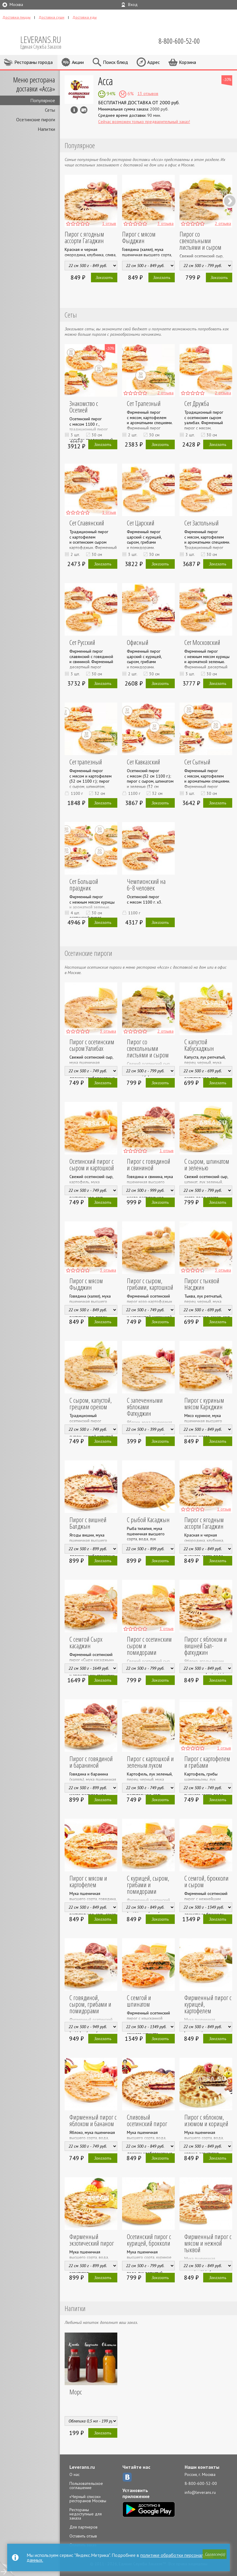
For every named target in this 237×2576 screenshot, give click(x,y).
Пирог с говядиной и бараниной (88, 1762)
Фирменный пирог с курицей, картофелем (204, 2000)
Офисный (133, 642)
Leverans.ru (82, 2467)
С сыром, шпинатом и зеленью (204, 1164)
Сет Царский (136, 522)
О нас (74, 2474)
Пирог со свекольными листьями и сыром (200, 240)
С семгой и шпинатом (146, 1997)
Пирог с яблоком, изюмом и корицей (202, 2120)
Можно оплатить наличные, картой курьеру (83, 110)
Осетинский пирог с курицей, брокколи (144, 2239)
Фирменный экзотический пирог (87, 2239)
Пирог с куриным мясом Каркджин (199, 1403)
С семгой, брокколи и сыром (204, 1881)
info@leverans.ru (200, 2492)
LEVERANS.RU (44, 41)
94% (110, 93)
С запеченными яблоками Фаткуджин (146, 1403)
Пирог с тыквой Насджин (197, 1284)
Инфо (74, 110)
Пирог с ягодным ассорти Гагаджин (84, 237)
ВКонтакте (127, 2477)
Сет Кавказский (138, 761)
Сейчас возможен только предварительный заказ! (144, 121)
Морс (71, 2391)
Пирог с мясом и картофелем (83, 1881)
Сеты (50, 110)
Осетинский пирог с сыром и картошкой (87, 1164)
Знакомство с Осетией (89, 403)
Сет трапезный (81, 761)
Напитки (46, 129)
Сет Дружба (192, 403)
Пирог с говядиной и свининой (146, 1164)
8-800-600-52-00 (201, 2483)
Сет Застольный (197, 522)
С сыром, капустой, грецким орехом (86, 1403)
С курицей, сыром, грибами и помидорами (143, 1884)
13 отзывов (147, 93)
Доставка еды (84, 17)
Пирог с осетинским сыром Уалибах (87, 1045)
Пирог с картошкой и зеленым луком (145, 1762)
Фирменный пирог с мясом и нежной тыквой (203, 2243)
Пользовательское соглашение (86, 2485)
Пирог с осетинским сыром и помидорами (147, 1642)
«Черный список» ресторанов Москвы (87, 2498)
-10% (227, 79)
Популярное (42, 100)
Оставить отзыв (83, 2536)
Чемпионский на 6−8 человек (146, 884)
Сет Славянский (82, 522)
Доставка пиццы (16, 17)
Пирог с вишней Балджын (83, 1523)
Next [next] (230, 201)
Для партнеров (83, 2527)
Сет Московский (197, 642)
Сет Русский (77, 642)
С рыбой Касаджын (143, 1519)
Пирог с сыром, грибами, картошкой (145, 1284)
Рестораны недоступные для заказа (85, 2514)
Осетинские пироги (35, 119)
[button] (213, 2555)
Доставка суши (51, 17)
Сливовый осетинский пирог (147, 2120)
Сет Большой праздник (90, 881)
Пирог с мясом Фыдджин (139, 237)
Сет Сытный (193, 761)
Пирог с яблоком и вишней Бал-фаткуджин (201, 1645)
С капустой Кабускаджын (194, 1045)
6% (130, 93)
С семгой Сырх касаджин (81, 1642)
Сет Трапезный (139, 403)
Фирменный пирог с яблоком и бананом (88, 2120)
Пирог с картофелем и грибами (205, 1762)
